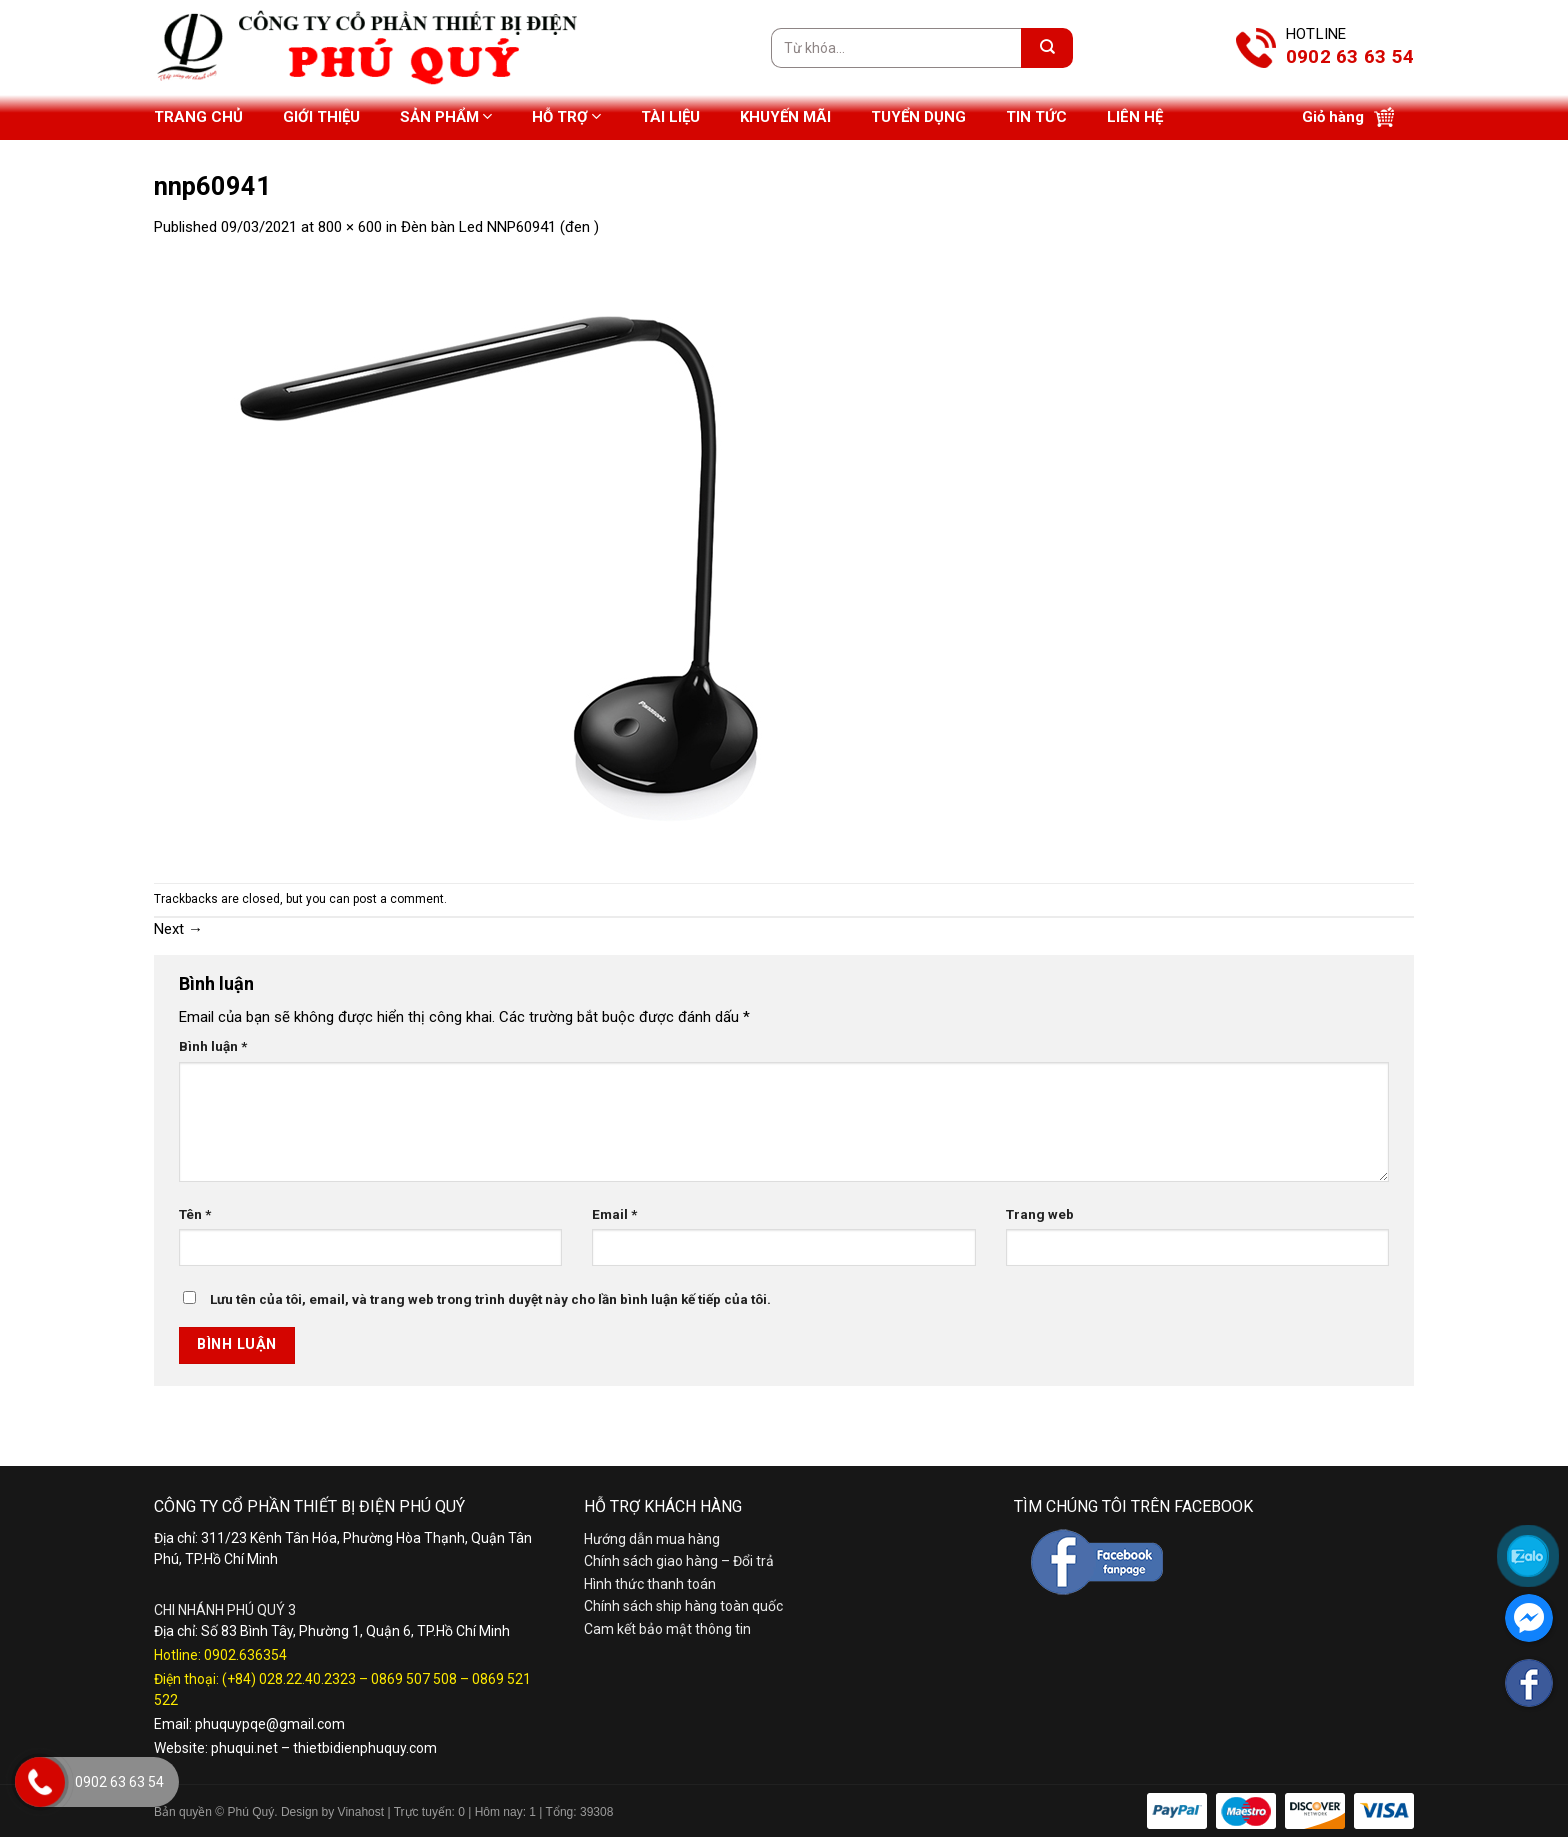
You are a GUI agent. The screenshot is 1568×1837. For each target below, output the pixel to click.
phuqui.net (244, 1748)
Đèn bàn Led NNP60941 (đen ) (500, 227)
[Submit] (1047, 48)
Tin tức (1036, 117)
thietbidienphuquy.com (365, 1748)
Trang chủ (198, 117)
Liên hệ (1135, 117)
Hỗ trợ (566, 116)
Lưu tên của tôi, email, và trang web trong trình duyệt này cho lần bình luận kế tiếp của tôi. (490, 1299)
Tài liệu (670, 117)
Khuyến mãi (785, 117)
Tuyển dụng (918, 117)
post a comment (398, 899)
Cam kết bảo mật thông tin (667, 1629)
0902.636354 (245, 1655)
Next (178, 929)
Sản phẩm (446, 116)
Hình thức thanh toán (650, 1584)
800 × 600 (350, 227)
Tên (195, 1214)
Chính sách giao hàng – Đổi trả (679, 1561)
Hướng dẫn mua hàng (652, 1539)
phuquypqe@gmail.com (270, 1724)
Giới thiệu (321, 117)
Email (614, 1214)
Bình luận (213, 1046)
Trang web (1040, 1214)
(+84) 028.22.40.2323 (289, 1679)
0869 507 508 (414, 1679)
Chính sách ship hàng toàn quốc (683, 1606)
